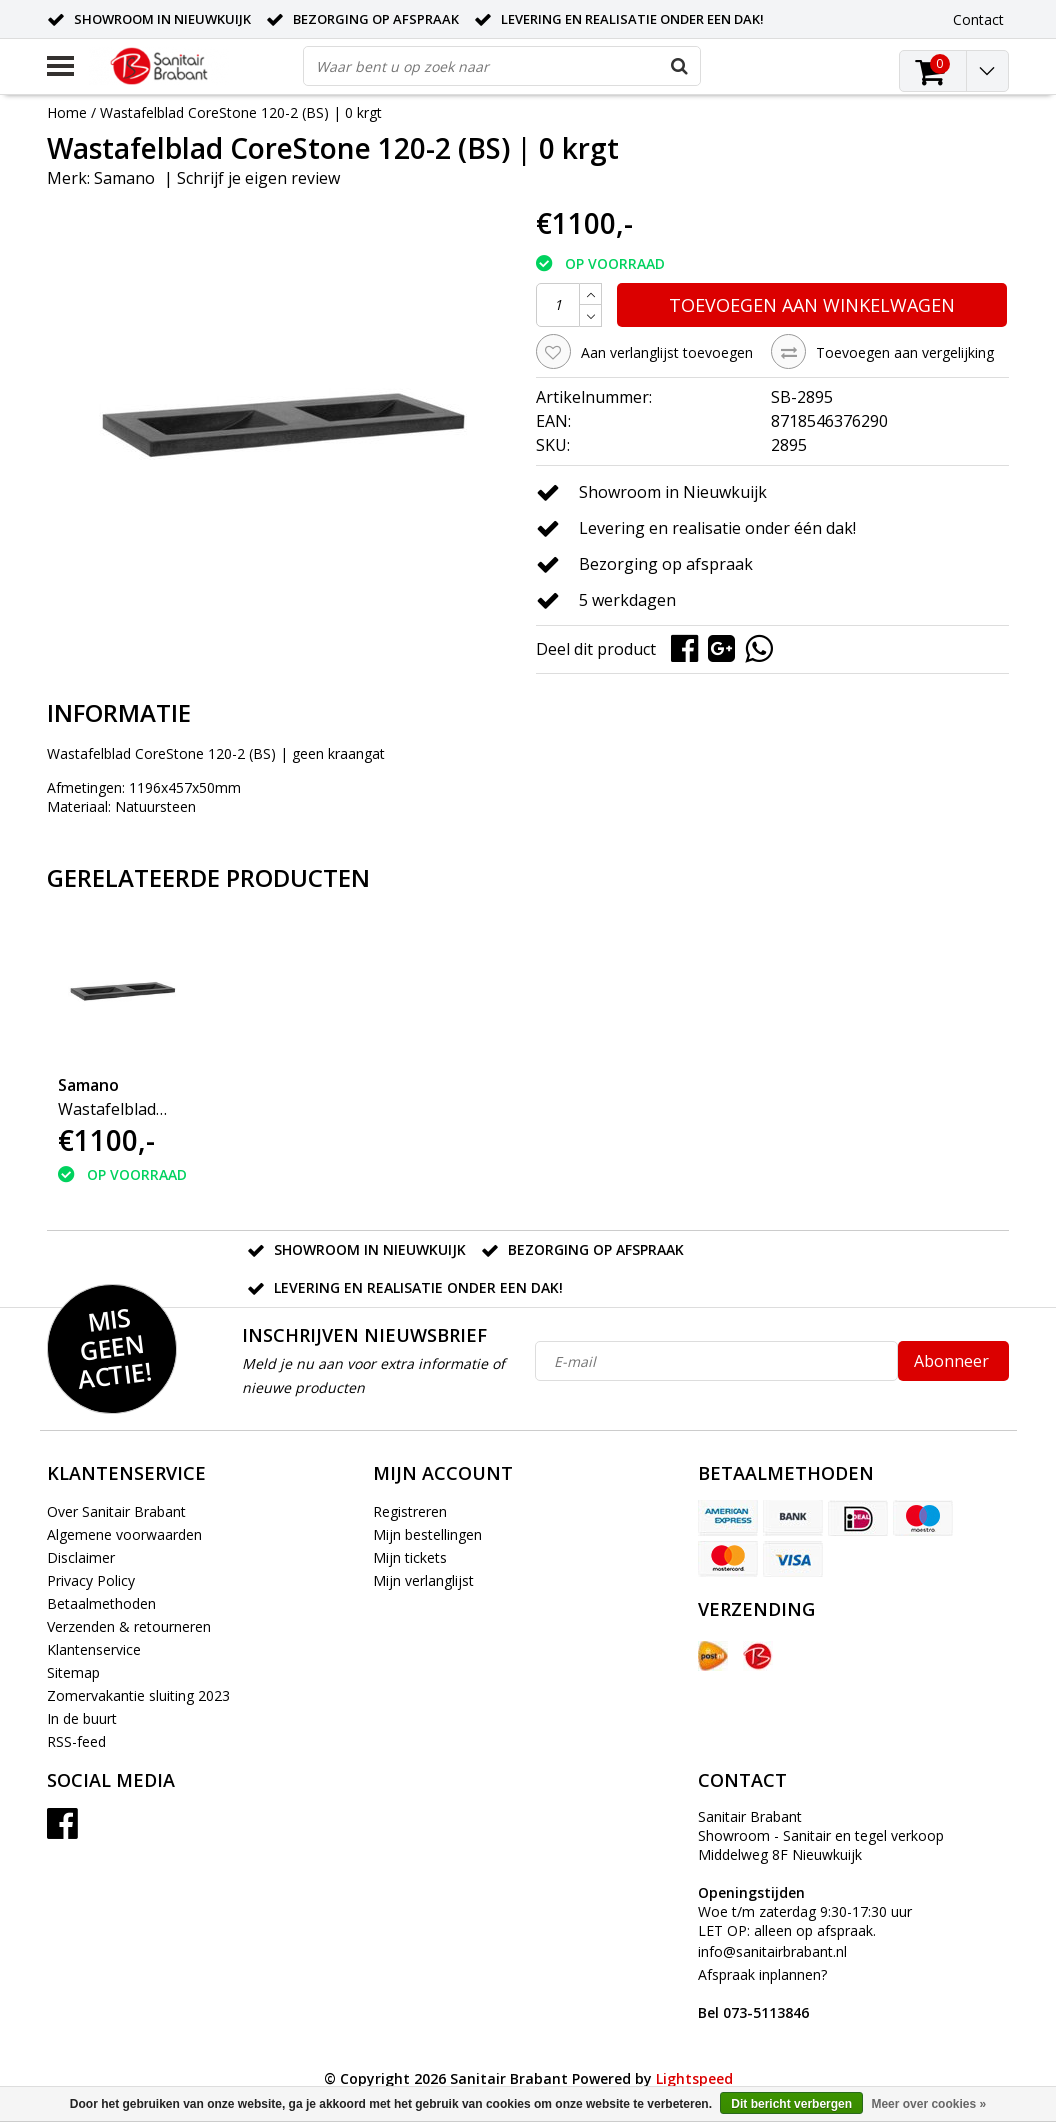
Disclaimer (81, 1557)
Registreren (410, 1511)
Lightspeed (694, 2078)
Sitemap (73, 1672)
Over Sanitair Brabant (116, 1511)
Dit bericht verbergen (791, 2104)
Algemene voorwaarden (124, 1534)
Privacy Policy (91, 1580)
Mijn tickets (410, 1557)
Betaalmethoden (101, 1603)
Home (67, 112)
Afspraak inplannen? (762, 1993)
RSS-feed (76, 1741)
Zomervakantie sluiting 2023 (138, 1695)
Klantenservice (94, 1649)
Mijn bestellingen (427, 1534)
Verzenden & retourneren (129, 1626)
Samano (124, 178)
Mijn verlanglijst (423, 1580)
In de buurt (82, 1718)
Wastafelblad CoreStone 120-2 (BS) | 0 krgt (241, 112)
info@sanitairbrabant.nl (772, 1951)
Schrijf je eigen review (258, 178)
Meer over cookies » (928, 2104)
